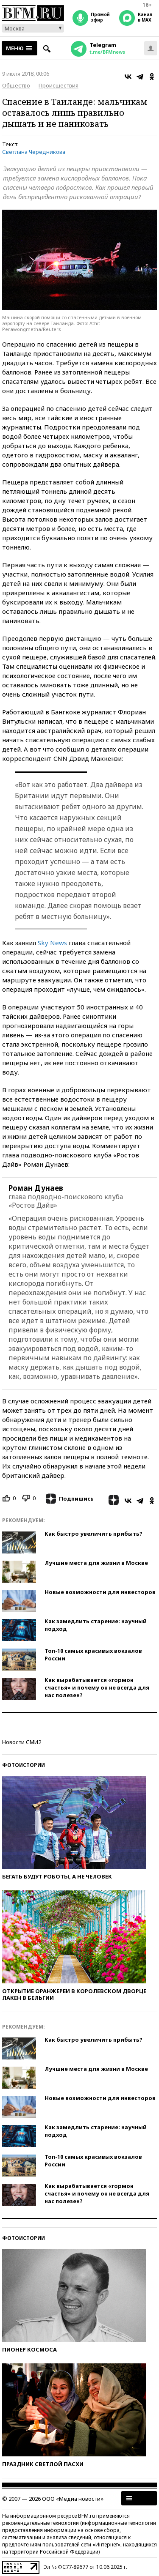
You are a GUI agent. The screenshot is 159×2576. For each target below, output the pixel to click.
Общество (16, 85)
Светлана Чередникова (33, 152)
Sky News (52, 942)
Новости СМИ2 (21, 1742)
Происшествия (58, 85)
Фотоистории (23, 1765)
